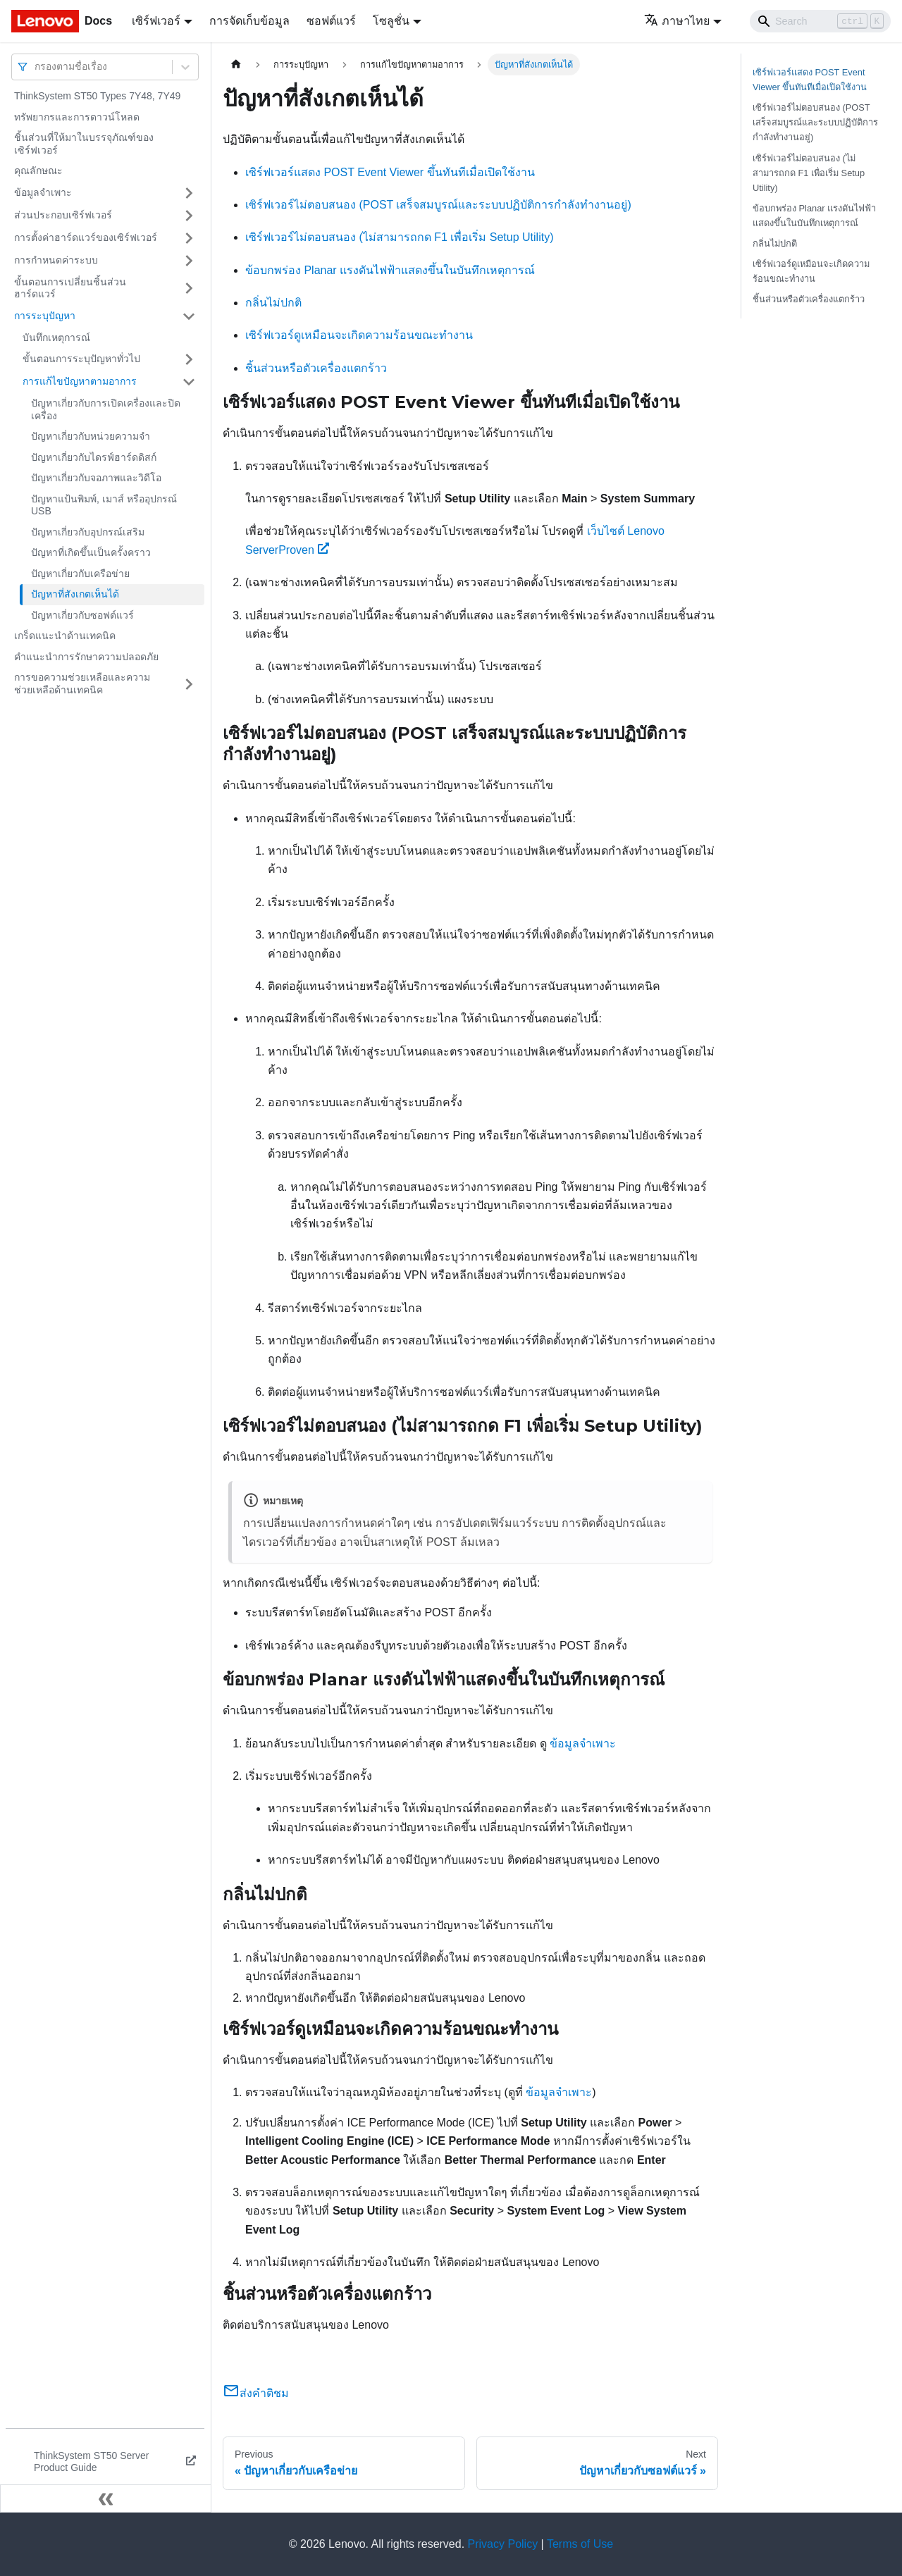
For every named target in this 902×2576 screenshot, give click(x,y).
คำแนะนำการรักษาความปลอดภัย (86, 656)
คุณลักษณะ (38, 170)
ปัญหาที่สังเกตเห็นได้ (75, 594)
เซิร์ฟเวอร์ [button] (156, 21)
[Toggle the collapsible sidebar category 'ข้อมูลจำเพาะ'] (188, 193)
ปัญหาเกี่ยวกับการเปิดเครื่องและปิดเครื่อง (105, 409)
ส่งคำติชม (256, 2393)
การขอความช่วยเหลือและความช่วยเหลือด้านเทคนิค (82, 683)
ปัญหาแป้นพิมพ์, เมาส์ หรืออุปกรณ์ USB (104, 505)
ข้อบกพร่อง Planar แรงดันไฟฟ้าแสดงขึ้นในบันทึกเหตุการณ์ (390, 270)
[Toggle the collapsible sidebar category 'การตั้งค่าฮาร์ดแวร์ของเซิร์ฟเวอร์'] (188, 238)
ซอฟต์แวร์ (331, 21)
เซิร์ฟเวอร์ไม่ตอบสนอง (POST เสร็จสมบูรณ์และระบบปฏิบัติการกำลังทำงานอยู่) (438, 205)
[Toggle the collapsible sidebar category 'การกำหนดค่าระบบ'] (188, 260)
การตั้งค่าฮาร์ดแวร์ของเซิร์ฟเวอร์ (85, 237)
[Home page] (236, 64)
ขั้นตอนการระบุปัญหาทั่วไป (81, 358)
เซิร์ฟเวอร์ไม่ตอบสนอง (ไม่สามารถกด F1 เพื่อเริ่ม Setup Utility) (399, 237)
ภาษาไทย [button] (677, 21)
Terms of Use (580, 2544)
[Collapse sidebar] (105, 2498)
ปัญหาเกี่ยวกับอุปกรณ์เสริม (87, 532)
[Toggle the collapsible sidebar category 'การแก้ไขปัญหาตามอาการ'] (188, 382)
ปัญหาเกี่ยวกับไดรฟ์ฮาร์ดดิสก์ (93, 457)
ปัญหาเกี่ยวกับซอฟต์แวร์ (82, 615)
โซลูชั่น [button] (391, 21)
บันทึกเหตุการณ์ (56, 337)
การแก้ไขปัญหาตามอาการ (80, 381)
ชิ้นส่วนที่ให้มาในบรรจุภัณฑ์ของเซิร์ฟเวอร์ (84, 144)
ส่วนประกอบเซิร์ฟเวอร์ (63, 215)
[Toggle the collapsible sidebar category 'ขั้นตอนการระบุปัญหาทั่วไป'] (188, 359)
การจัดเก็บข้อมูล (249, 21)
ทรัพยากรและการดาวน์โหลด (77, 117)
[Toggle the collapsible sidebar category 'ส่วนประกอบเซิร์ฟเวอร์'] (188, 215)
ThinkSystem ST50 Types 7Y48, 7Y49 (97, 95)
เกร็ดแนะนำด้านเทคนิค (65, 635)
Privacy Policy (503, 2544)
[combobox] (36, 66)
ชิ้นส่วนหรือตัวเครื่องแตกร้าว (316, 368)
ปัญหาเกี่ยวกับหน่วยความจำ (90, 436)
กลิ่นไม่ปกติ (273, 303)
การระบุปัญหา (44, 315)
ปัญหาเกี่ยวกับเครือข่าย (80, 573)
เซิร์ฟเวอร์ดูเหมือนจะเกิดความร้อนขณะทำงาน (359, 335)
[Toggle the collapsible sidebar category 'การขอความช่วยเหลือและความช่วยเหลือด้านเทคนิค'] (188, 683)
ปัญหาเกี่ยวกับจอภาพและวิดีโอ (96, 477)
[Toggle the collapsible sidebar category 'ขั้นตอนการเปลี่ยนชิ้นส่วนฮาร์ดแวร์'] (188, 288)
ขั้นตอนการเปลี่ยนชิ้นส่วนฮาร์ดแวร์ (70, 288)
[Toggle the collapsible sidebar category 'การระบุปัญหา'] (188, 316)
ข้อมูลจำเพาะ (43, 192)
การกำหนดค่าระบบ (56, 260)
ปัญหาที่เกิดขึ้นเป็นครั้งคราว (91, 552)
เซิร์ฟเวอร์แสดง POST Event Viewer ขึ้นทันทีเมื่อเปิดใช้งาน (390, 172)
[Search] (820, 21)
